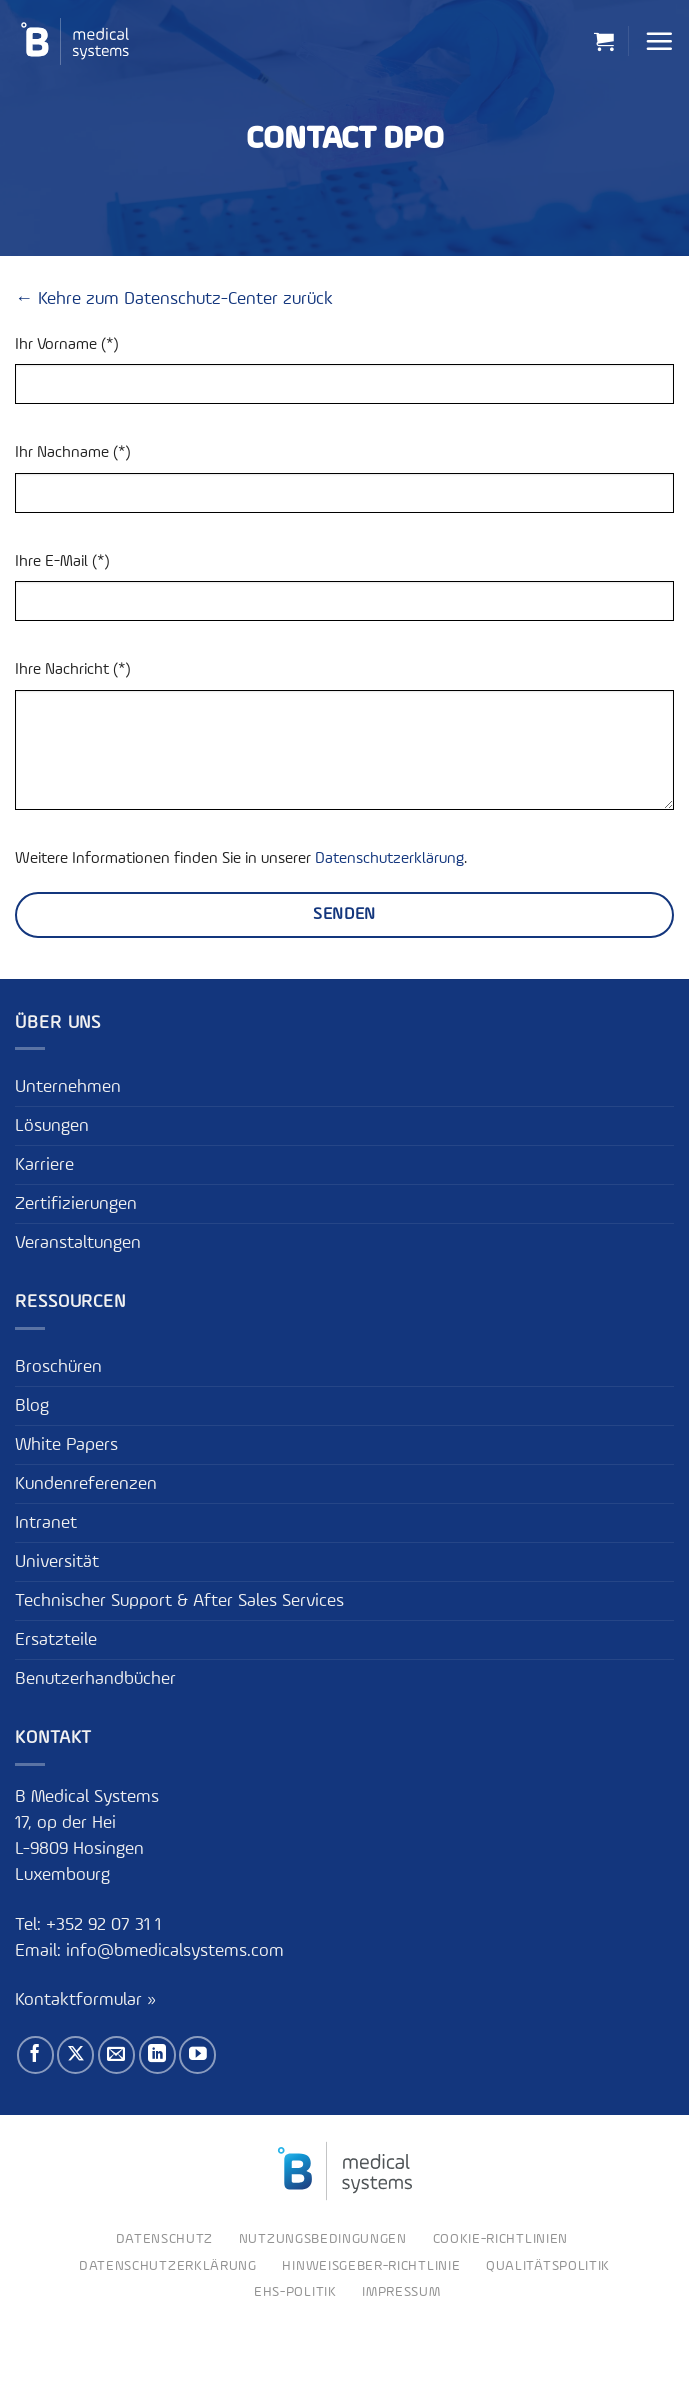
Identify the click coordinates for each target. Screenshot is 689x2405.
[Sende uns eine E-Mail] (116, 2054)
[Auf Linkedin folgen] (157, 2054)
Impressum (401, 2292)
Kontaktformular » (85, 2000)
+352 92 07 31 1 (106, 1925)
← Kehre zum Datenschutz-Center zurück (174, 299)
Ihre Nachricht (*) (72, 670)
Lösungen (52, 1126)
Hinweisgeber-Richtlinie (371, 2266)
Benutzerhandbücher (95, 1679)
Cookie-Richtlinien (500, 2239)
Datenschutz (165, 2239)
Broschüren (58, 1367)
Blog (32, 1406)
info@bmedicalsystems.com (175, 1951)
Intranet (46, 1523)
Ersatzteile (56, 1640)
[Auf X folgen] (75, 2054)
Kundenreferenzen (86, 1484)
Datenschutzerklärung (389, 859)
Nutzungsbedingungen (323, 2239)
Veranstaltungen (78, 1243)
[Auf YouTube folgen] (197, 2054)
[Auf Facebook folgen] (35, 2054)
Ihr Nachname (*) (72, 453)
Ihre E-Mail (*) (62, 562)
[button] (604, 41)
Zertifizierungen (76, 1204)
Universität (57, 1562)
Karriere (44, 1165)
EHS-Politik (295, 2292)
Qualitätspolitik (548, 2266)
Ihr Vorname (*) (66, 345)
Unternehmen (68, 1087)
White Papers (66, 1445)
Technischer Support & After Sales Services (179, 1601)
